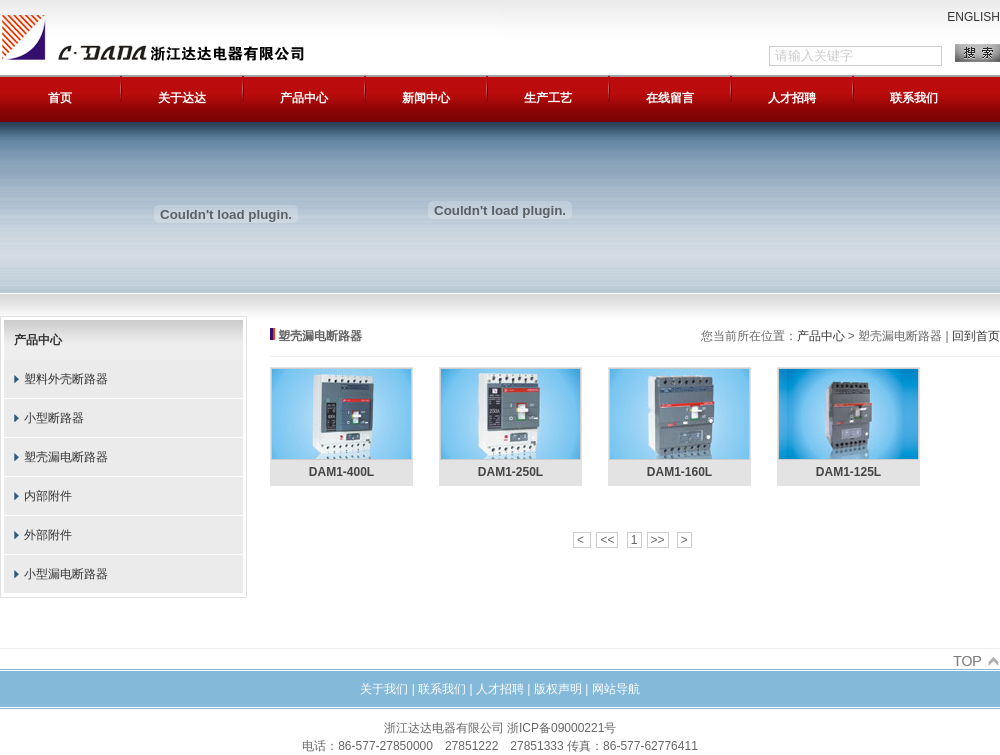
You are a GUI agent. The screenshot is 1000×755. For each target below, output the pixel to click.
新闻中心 (426, 98)
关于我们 (384, 689)
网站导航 (616, 689)
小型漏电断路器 (66, 574)
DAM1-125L (848, 472)
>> (658, 540)
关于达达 (182, 98)
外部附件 (48, 535)
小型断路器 (54, 418)
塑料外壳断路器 (66, 379)
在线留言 (670, 98)
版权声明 (558, 689)
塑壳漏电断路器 (66, 457)
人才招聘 (792, 98)
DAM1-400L (341, 472)
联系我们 (914, 98)
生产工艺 (548, 98)
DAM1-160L (679, 472)
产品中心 (304, 98)
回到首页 (976, 336)
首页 (60, 98)
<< (607, 540)
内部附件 (48, 496)
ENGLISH (973, 17)
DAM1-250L (510, 472)
